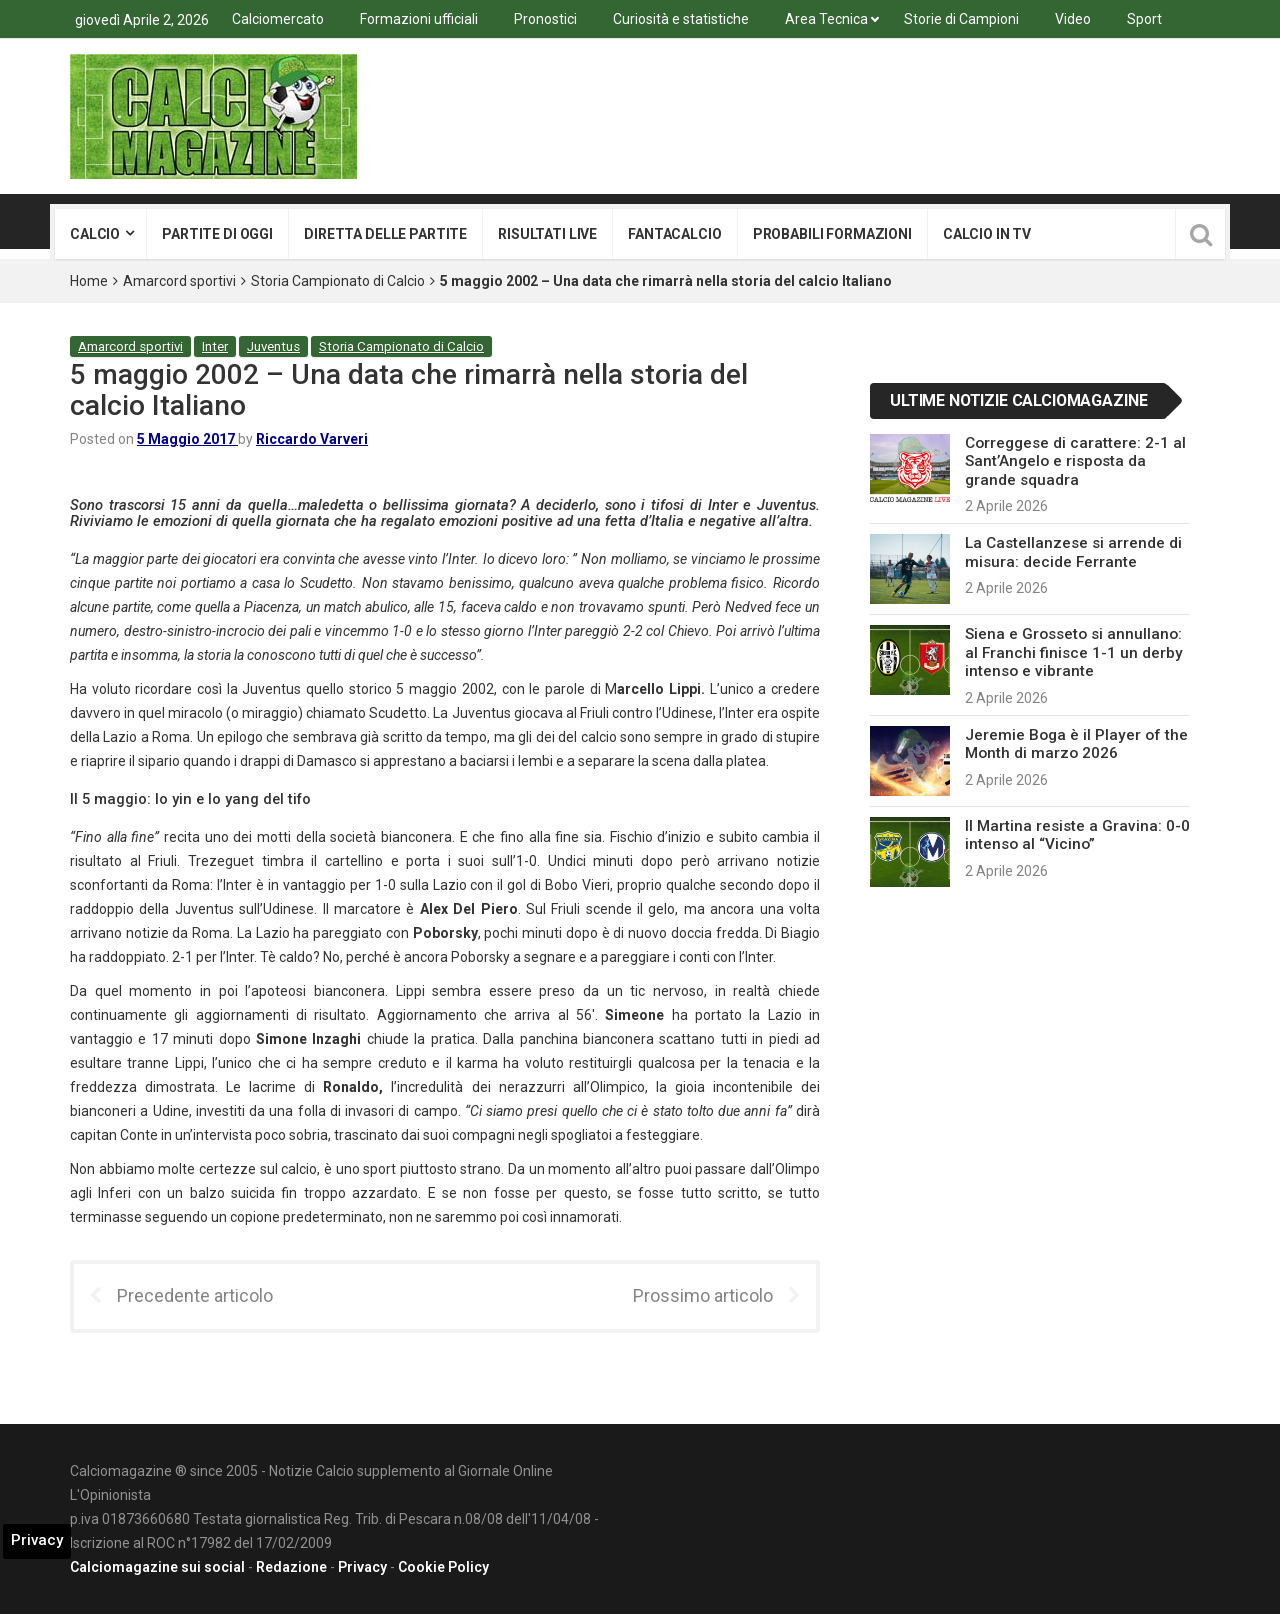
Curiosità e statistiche (681, 19)
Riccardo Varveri (312, 439)
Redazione (291, 1567)
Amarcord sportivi (179, 281)
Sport (1144, 19)
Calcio (95, 234)
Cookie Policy (443, 1567)
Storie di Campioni (961, 19)
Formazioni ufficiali (419, 19)
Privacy (362, 1567)
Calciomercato (278, 19)
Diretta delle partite (385, 234)
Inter (215, 346)
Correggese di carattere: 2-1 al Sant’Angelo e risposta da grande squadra (1075, 461)
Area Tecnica (826, 19)
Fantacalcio (674, 234)
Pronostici (545, 19)
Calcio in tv (987, 234)
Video (1073, 19)
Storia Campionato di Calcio (338, 281)
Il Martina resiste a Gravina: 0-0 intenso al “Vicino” (1077, 835)
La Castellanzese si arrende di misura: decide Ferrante (1073, 552)
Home (89, 281)
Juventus (273, 346)
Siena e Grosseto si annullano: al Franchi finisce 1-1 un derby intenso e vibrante (1074, 652)
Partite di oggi (217, 234)
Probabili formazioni (832, 234)
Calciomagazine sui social (157, 1567)
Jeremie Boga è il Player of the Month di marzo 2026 (1076, 744)
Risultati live (547, 234)
